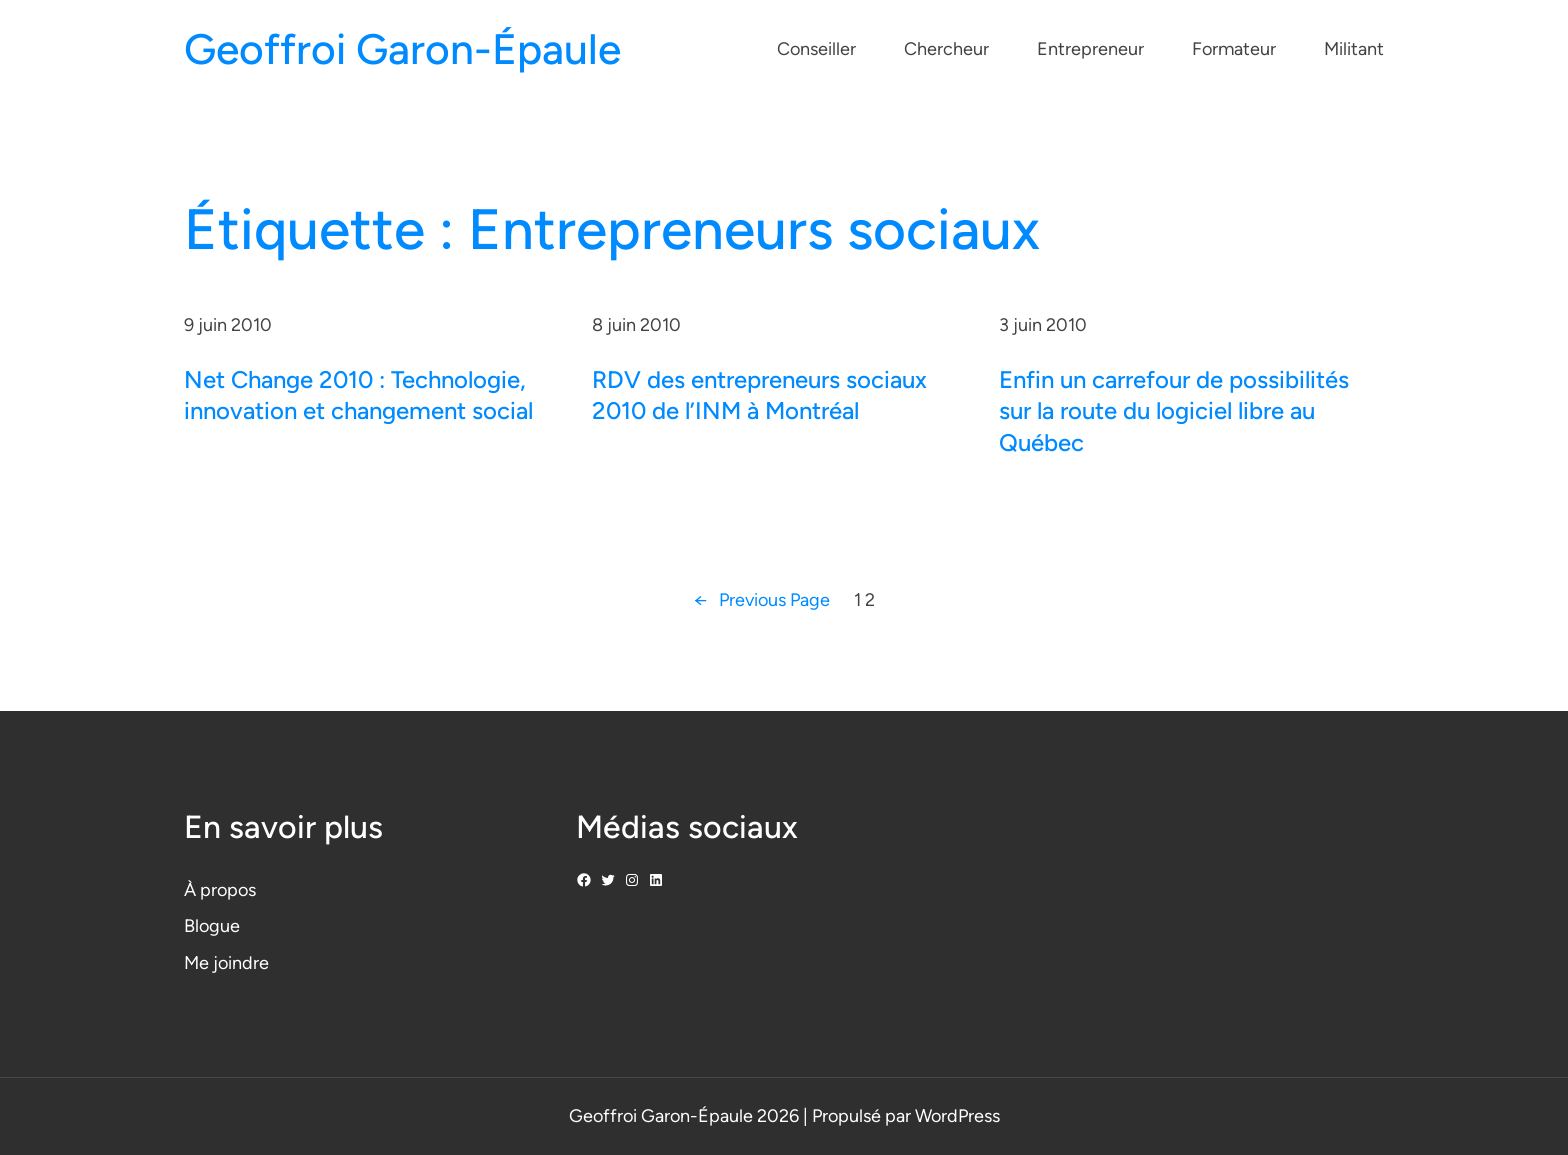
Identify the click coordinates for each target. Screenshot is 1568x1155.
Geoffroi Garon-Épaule (402, 49)
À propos (220, 890)
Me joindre (226, 963)
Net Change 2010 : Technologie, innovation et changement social (358, 395)
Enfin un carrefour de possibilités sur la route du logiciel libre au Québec (1174, 410)
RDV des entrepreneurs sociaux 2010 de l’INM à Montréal (759, 395)
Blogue (212, 926)
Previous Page (762, 600)
